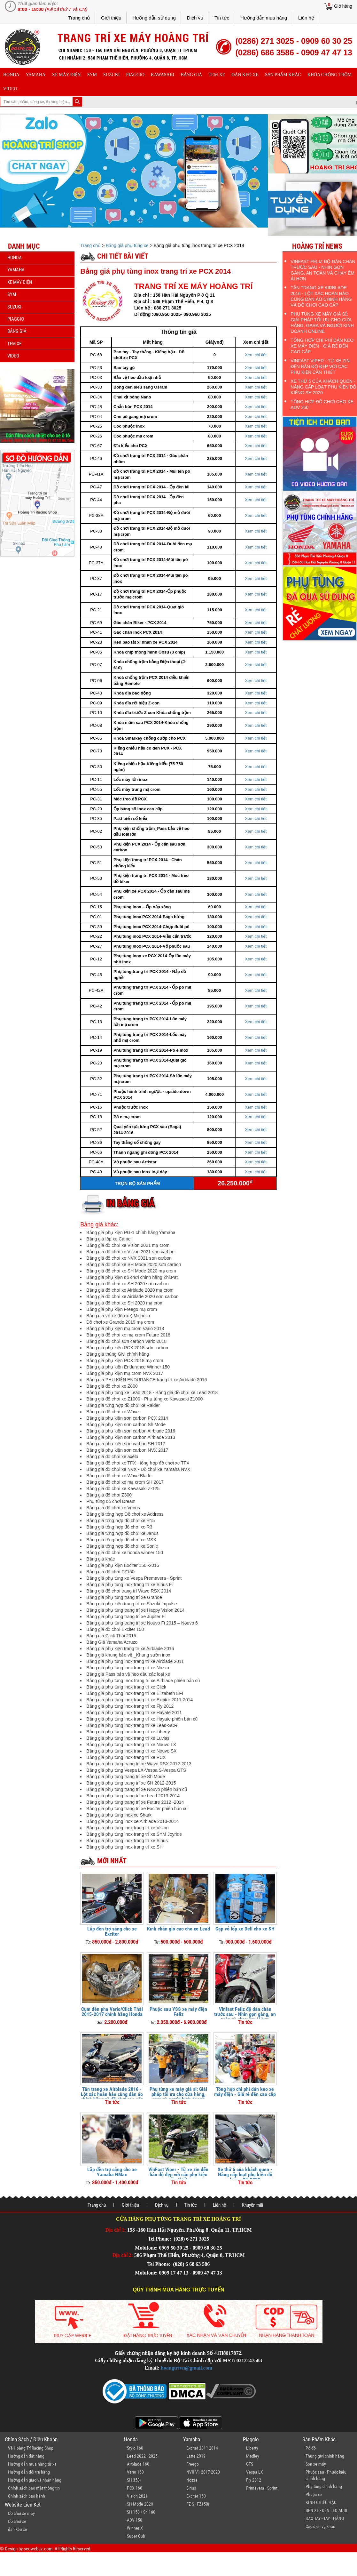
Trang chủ (79, 17)
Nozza (192, 2480)
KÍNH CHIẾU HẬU (321, 2502)
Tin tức (221, 17)
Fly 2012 (253, 2480)
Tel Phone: (160, 2239)
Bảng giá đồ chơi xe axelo (112, 1456)
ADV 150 (134, 2520)
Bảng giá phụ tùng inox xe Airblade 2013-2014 (132, 1821)
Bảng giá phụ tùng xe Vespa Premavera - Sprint (134, 1578)
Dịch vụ (195, 17)
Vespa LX (254, 2472)
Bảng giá (191, 74)
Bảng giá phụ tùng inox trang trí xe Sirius (126, 1840)
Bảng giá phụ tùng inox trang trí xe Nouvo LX (131, 1744)
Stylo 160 (135, 2448)
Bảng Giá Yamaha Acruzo (111, 1642)
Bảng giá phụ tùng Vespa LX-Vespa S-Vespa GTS (136, 1770)
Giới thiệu (111, 17)
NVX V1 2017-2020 (203, 2472)
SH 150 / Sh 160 (141, 2512)
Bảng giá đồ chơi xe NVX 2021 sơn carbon (129, 1258)
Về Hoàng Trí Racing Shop (30, 2448)
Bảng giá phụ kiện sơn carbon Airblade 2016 (130, 1430)
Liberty (252, 2448)
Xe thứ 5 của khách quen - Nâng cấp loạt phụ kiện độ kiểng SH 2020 (245, 2174)
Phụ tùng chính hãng (324, 2486)
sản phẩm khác (283, 74)
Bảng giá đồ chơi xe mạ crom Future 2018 (128, 1334)
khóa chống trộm (329, 74)
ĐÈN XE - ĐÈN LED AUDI (326, 2510)
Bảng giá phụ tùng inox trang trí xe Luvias (127, 1738)
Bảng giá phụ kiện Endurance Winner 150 (128, 1366)
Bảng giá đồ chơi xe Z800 (111, 1386)
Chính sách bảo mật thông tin (34, 2488)
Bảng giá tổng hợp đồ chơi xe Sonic (122, 1546)
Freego (192, 2464)
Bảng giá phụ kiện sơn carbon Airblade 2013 (130, 1437)
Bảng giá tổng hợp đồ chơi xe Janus (122, 1533)
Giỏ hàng (343, 6)
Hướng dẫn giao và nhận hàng (34, 2480)
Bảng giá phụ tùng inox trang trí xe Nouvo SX (131, 1750)
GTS (249, 2464)
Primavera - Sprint (261, 2488)
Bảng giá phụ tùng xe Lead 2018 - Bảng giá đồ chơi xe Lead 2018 (152, 1392)
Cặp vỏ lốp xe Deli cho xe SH (245, 1929)
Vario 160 (135, 2472)
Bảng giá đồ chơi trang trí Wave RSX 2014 (128, 1590)
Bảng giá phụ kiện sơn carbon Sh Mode (126, 1424)
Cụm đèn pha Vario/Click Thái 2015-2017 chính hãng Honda (112, 2011)
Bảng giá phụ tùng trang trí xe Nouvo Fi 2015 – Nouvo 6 (142, 1622)
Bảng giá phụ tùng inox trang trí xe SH (124, 1847)
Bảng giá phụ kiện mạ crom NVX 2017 (124, 1373)
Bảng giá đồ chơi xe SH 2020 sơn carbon (127, 1283)
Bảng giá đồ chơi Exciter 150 (115, 1629)
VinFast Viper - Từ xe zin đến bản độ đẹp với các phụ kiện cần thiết (178, 2174)
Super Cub (136, 2536)
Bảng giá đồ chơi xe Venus (113, 1507)
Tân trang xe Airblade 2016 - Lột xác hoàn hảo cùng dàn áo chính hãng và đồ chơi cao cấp (112, 2094)
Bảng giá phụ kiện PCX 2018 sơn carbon (127, 1347)
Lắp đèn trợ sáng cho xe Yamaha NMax (112, 2172)
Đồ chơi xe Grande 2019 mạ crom (120, 1322)
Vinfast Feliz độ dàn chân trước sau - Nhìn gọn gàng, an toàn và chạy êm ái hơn (245, 2014)
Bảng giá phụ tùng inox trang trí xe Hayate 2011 (134, 1712)
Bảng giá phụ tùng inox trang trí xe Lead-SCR (131, 1725)
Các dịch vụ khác (320, 2526)
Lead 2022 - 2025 (142, 2456)
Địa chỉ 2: (122, 2255)
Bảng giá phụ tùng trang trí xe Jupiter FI (126, 1616)
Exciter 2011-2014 (202, 2448)
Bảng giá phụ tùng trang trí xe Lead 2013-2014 (133, 1795)
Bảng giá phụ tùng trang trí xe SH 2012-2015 (131, 1783)
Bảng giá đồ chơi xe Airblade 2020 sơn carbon (132, 1296)
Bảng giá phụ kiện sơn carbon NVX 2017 (127, 1450)
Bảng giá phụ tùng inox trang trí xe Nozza (127, 1667)
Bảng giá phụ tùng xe (127, 245)
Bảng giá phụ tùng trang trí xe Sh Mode (125, 1776)
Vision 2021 (137, 2496)
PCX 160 (134, 2488)
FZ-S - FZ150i (197, 2504)
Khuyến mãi (252, 2205)
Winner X (135, 2528)
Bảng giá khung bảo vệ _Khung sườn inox (128, 1654)
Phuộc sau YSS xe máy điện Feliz (178, 2011)
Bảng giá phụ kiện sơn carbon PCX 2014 (127, 1418)
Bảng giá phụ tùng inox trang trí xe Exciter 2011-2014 (139, 1699)
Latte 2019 (196, 2456)
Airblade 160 (138, 2464)
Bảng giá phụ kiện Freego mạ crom (121, 1309)
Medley (252, 2456)
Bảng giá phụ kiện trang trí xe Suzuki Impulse (131, 1603)
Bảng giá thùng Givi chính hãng (117, 1354)
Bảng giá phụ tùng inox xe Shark (118, 1815)
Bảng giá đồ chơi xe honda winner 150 (124, 1552)
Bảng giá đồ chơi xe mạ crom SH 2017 (125, 1482)
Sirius (191, 2488)
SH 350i (134, 2480)
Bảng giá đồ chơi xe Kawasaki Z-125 (122, 1488)
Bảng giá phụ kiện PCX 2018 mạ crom (124, 1360)
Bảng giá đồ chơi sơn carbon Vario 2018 (126, 1341)
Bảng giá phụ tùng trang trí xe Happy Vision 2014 (135, 1610)
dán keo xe (245, 74)
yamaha (35, 74)
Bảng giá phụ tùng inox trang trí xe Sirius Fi (129, 1584)
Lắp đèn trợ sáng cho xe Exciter (112, 1931)
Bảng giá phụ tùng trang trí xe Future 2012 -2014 (135, 1802)
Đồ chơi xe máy (21, 2513)
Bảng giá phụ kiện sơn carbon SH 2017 (125, 1443)
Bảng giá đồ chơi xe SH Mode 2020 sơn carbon (133, 1264)
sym (92, 74)
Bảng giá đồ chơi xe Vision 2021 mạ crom (127, 1245)
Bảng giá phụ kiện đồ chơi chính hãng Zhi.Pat (132, 1277)
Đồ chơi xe (17, 2521)
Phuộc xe (314, 2494)
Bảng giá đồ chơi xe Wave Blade (118, 1475)
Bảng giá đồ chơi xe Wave (112, 1411)
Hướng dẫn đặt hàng (26, 2456)
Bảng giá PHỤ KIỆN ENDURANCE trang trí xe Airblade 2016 (146, 1379)
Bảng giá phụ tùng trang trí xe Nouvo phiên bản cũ (136, 1789)
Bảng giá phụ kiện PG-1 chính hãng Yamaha (130, 1232)
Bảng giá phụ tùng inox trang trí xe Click (126, 1686)
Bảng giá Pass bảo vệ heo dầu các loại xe (128, 1674)
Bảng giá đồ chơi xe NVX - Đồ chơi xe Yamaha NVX (138, 1469)
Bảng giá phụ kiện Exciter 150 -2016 (122, 1565)
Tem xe (216, 74)
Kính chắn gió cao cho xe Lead (178, 1929)
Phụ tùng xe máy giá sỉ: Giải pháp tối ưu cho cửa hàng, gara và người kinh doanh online (178, 2096)
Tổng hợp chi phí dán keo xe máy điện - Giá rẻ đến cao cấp (245, 2091)
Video (10, 88)
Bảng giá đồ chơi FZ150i (110, 1571)
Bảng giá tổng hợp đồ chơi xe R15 (120, 1520)
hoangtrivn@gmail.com (186, 2368)
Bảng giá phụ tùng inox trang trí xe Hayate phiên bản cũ (142, 1718)
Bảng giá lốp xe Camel (108, 1238)
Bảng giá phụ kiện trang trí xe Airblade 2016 (130, 1648)
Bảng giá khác (100, 1558)
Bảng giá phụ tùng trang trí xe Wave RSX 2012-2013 (138, 1763)
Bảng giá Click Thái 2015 (111, 1635)
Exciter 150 (196, 2496)
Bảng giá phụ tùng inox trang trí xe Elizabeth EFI (134, 1693)
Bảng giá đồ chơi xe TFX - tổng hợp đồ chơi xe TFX (137, 1462)
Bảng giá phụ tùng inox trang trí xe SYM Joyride (134, 1834)
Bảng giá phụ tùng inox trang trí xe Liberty (128, 1731)
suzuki (111, 74)
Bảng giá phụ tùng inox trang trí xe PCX (126, 1757)
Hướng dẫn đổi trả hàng (29, 2472)
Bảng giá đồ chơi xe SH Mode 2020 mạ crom (131, 1270)
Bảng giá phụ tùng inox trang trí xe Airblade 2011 (135, 1661)
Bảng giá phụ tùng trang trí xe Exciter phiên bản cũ (137, 1808)
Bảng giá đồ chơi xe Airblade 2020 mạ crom (130, 1290)
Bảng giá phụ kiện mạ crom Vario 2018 (125, 1328)
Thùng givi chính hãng (325, 2456)
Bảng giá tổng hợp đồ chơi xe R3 (119, 1526)
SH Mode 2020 (140, 2504)
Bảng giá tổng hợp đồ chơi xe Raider (123, 1405)
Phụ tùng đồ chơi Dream (111, 1501)
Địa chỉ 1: (115, 2230)
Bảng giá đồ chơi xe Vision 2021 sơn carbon (130, 1251)
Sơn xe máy (316, 2464)
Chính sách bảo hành (26, 2496)
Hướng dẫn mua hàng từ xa (32, 2464)
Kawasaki (163, 74)
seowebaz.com (38, 2549)
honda (11, 74)
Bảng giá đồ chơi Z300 (109, 1494)
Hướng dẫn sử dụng (154, 17)
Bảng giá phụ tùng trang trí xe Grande (124, 1597)
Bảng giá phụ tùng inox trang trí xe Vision (127, 1827)
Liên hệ (306, 17)
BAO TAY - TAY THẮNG (325, 2518)
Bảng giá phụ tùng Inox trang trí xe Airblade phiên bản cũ (143, 1680)
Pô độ (311, 2448)
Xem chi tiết (256, 354)
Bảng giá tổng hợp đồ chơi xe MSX (121, 1539)
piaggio (135, 74)
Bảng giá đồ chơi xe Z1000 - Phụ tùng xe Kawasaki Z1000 (144, 1398)
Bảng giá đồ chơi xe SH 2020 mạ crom (125, 1302)
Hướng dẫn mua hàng (263, 17)
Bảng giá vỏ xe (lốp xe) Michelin (118, 1315)
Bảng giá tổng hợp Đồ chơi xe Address (124, 1514)
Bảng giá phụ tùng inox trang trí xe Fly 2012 (130, 1706)
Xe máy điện (66, 74)
